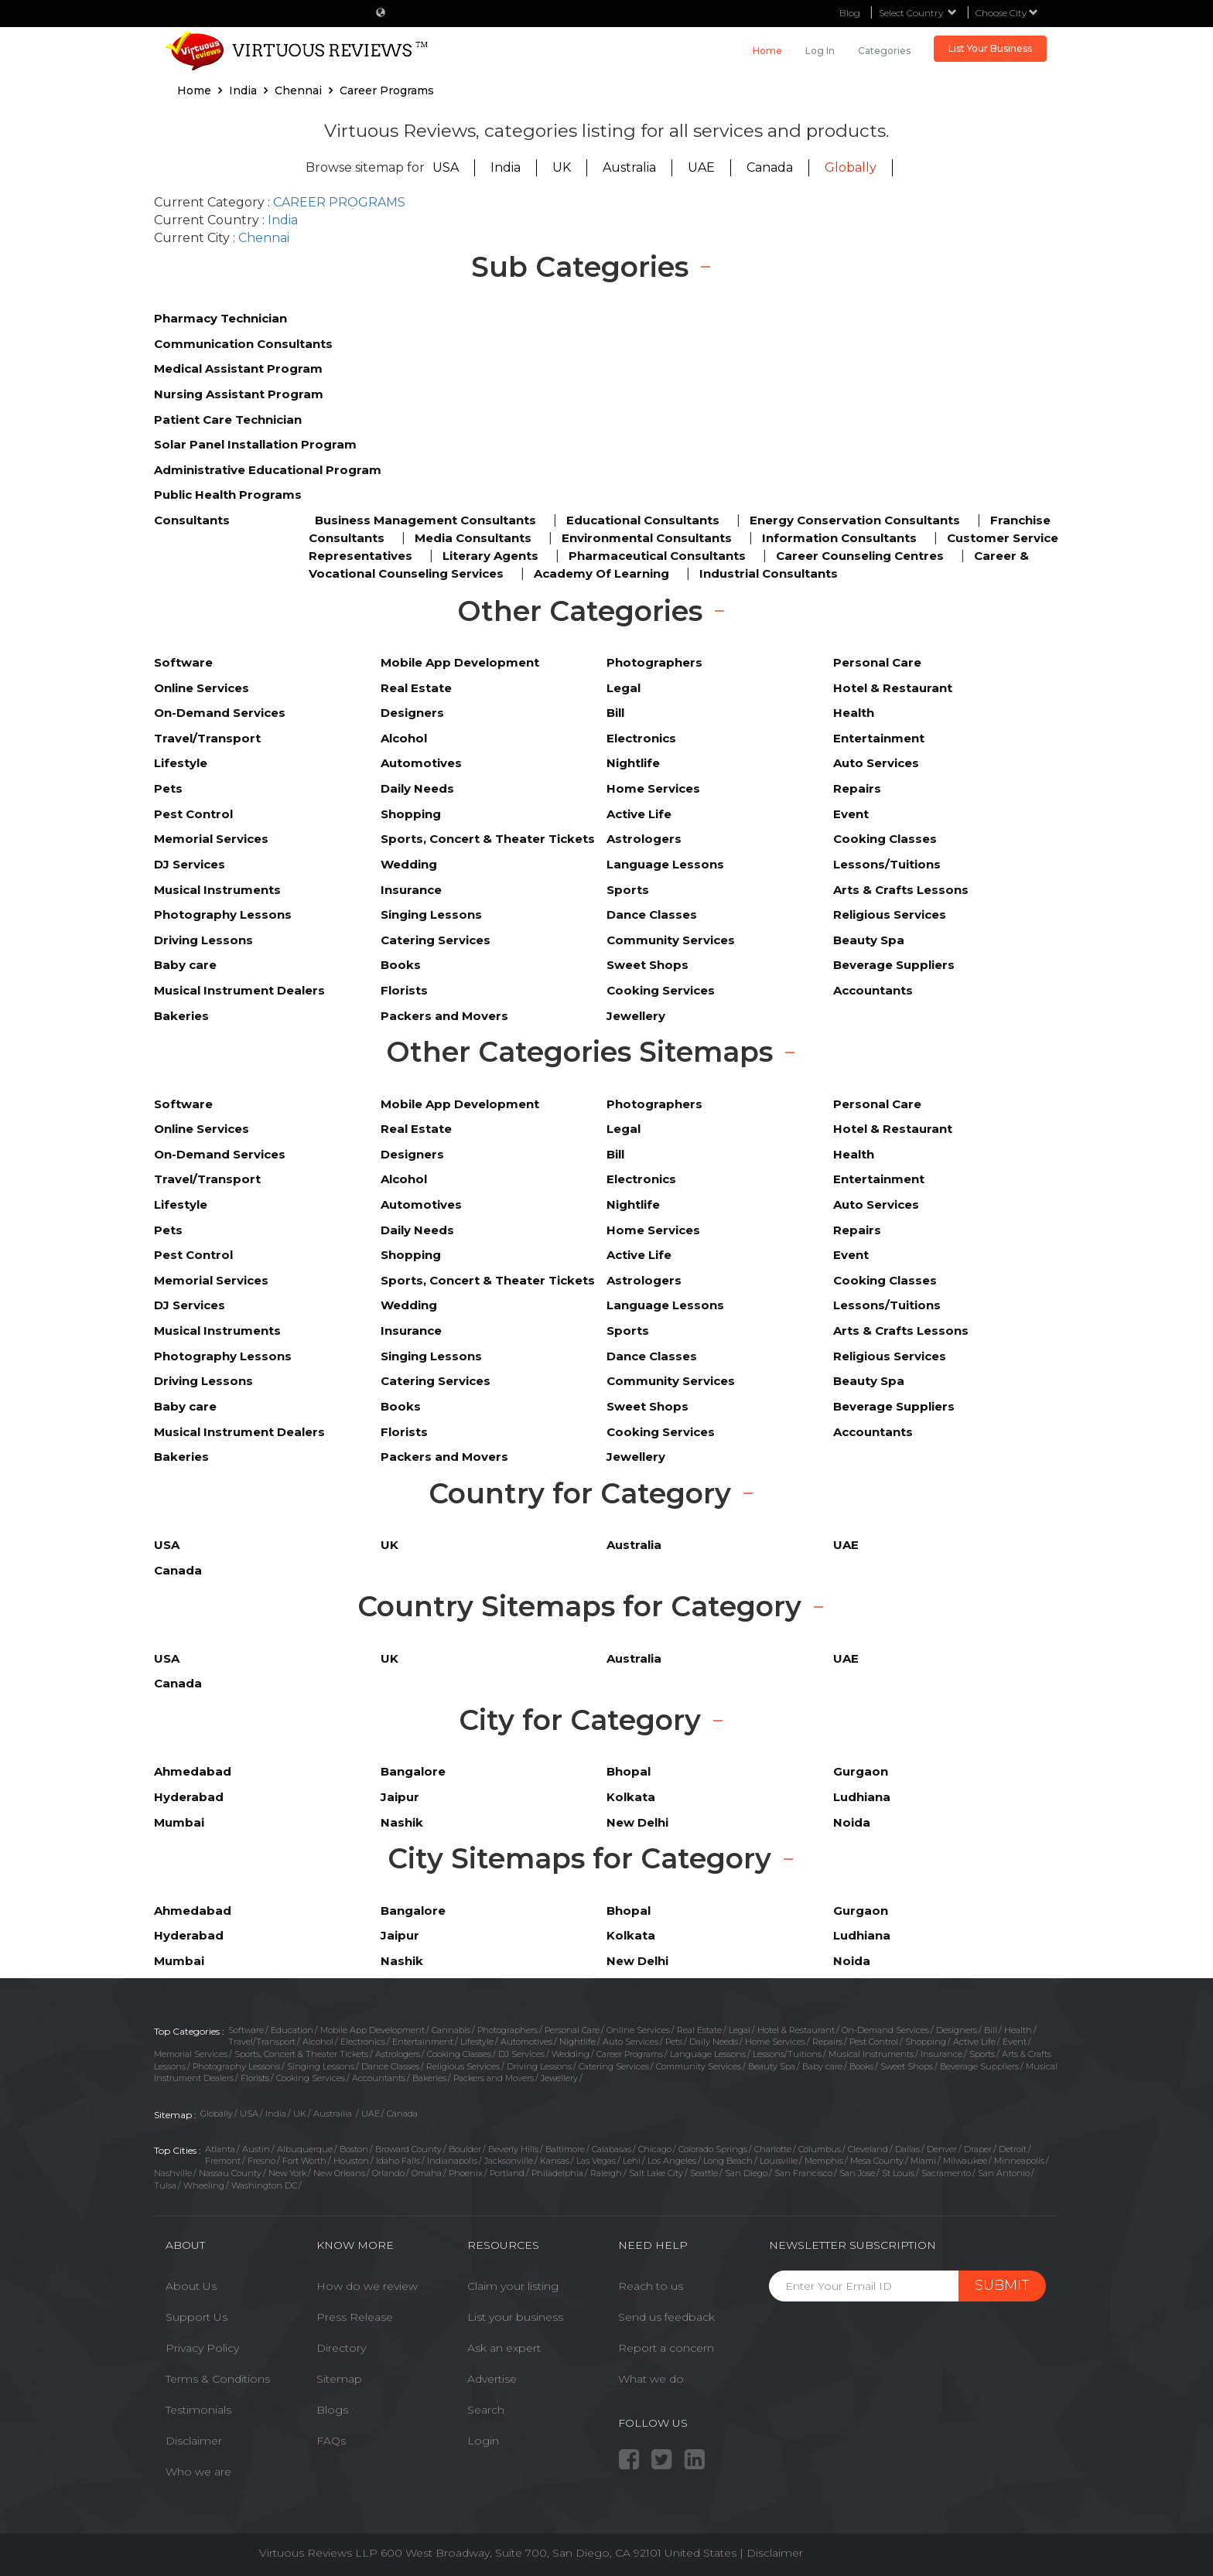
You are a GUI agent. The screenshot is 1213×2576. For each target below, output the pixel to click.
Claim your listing (513, 2286)
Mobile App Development (372, 2030)
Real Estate (699, 2030)
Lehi (632, 2160)
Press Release (354, 2317)
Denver (942, 2149)
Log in (820, 50)
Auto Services (630, 2041)
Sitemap (339, 2379)
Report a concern (666, 2348)
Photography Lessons (236, 2066)
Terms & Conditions (218, 2379)
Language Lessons (708, 2054)
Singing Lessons (320, 2066)
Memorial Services (190, 2054)
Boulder (465, 2149)
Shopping (925, 2041)
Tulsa (165, 2185)
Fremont (223, 2160)
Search (485, 2410)
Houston (351, 2160)
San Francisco (803, 2173)
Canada (770, 167)
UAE (701, 167)
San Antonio (1004, 2173)
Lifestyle (477, 2041)
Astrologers (397, 2054)
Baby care (822, 2066)
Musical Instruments (871, 2054)
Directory (341, 2348)
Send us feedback (666, 2317)
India (505, 167)
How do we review (367, 2286)
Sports (982, 2054)
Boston (354, 2149)
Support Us (196, 2317)
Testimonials (198, 2410)
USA (445, 167)
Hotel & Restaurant (796, 2030)
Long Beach (728, 2160)
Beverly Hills (513, 2149)
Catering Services (614, 2066)
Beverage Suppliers (979, 2066)
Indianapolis (452, 2160)
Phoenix (466, 2173)
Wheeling (203, 2185)
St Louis (898, 2173)
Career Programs (629, 2054)
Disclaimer (194, 2441)
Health (1018, 2030)
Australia (629, 167)
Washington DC (264, 2185)
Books (861, 2066)
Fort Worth (304, 2160)
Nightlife (577, 2041)
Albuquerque (305, 2149)
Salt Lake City (656, 2173)
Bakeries (429, 2078)
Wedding (570, 2054)
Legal (739, 2030)
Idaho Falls (398, 2160)
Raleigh (606, 2173)
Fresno (261, 2160)
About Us (191, 2286)
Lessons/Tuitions (787, 2054)
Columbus (819, 2149)
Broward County (408, 2149)
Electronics (362, 2041)
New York (287, 2173)
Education (292, 2030)
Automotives (526, 2041)
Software (246, 2030)
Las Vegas (596, 2160)
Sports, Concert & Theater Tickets (301, 2054)
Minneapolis (1019, 2160)
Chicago (654, 2149)
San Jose (857, 2173)
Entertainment (422, 2041)
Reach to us (650, 2286)
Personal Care (572, 2030)
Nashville (173, 2173)
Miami (923, 2160)
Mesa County (877, 2160)
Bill (990, 2030)
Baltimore (565, 2149)
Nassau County (230, 2173)
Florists (255, 2078)
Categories (884, 50)
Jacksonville (508, 2160)
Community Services (698, 2066)
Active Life (974, 2041)
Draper (978, 2149)
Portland (507, 2173)
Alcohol (317, 2041)
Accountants (378, 2078)
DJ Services (521, 2054)
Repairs (827, 2041)
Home (767, 50)
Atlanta (220, 2149)
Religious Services (463, 2066)
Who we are (198, 2472)
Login (483, 2441)
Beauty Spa (771, 2066)
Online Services (638, 2030)
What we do (651, 2379)
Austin (256, 2149)
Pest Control (873, 2041)
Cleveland (868, 2149)
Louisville (779, 2160)
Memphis (824, 2160)
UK (561, 167)
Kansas (554, 2160)
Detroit (1013, 2149)
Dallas (907, 2149)
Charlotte (772, 2149)
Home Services (775, 2041)
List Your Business (990, 48)
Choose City (1007, 13)
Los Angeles (672, 2160)
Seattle (704, 2173)
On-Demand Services (885, 2030)
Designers (956, 2030)
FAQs (331, 2441)
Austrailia (333, 2113)
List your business (515, 2317)
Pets (673, 2041)
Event (1015, 2041)
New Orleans (339, 2173)
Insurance (941, 2054)
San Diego (746, 2173)
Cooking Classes (459, 2054)
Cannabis (451, 2030)
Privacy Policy (202, 2348)
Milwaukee (965, 2160)
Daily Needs (713, 2041)
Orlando (388, 2173)
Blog (849, 13)
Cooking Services (310, 2078)
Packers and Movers (493, 2078)
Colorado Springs (712, 2149)
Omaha (427, 2173)
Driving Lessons (539, 2066)
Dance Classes (390, 2066)
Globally (850, 167)
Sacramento (946, 2173)
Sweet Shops (906, 2066)
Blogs (332, 2410)
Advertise (492, 2379)
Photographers (507, 2030)
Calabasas (611, 2149)
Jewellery (559, 2078)
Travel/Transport (262, 2041)
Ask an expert (504, 2348)
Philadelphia (557, 2173)
